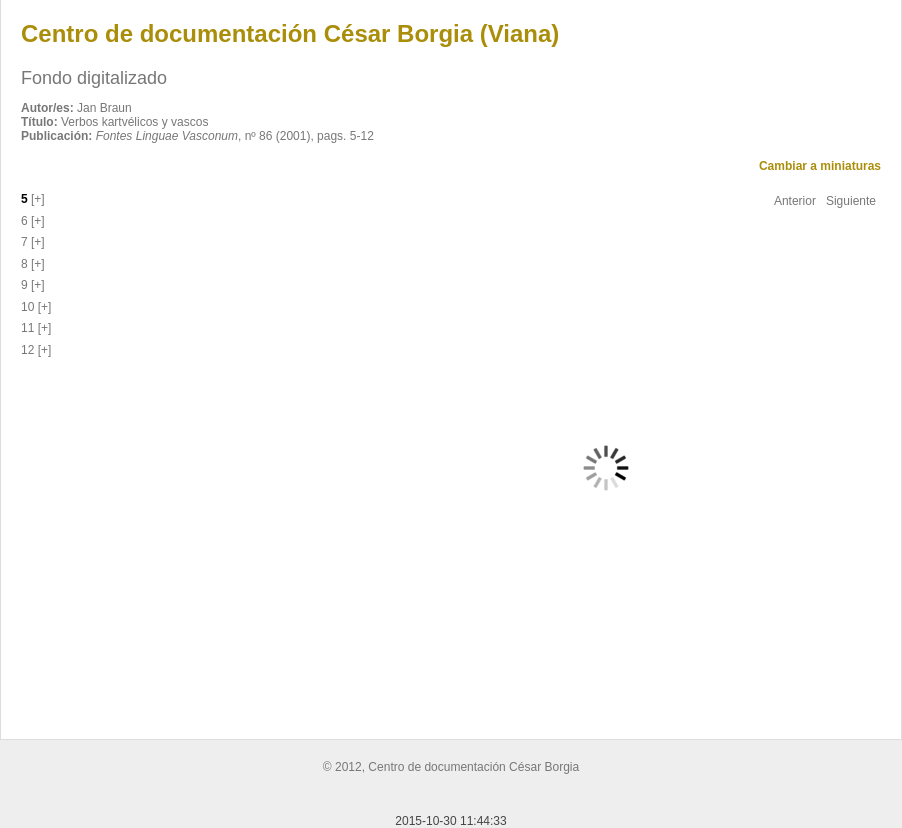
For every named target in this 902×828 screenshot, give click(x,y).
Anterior (795, 201)
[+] (36, 199)
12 (27, 350)
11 (27, 328)
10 (27, 307)
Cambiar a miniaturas (820, 166)
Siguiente (851, 201)
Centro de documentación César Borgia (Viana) (290, 33)
